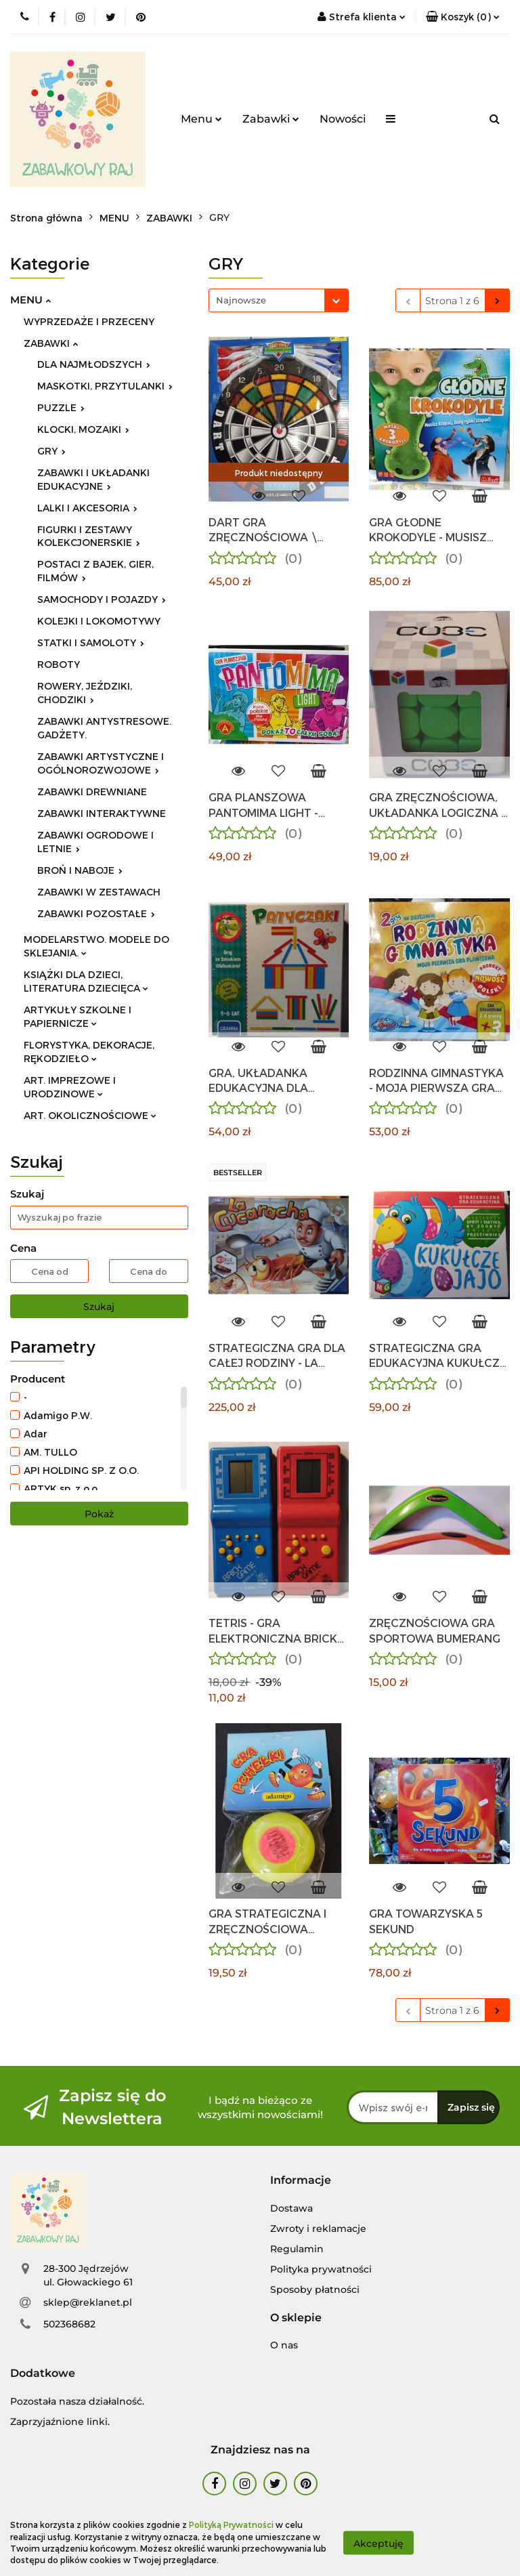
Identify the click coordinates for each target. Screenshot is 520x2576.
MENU (30, 299)
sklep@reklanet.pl (87, 2302)
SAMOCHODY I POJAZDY (101, 599)
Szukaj (98, 1307)
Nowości (343, 118)
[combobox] (279, 300)
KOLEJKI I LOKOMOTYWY (98, 621)
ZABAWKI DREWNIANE (92, 791)
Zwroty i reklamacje (318, 2228)
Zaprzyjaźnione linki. (60, 2421)
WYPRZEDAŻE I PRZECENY (89, 321)
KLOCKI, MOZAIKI (83, 429)
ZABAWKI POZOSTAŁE (96, 913)
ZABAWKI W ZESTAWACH (98, 892)
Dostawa (291, 2208)
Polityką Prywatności (231, 2524)
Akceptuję (378, 2543)
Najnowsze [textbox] (241, 300)
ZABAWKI (51, 343)
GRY (51, 451)
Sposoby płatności (315, 2289)
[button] (300, 2181)
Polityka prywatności (321, 2269)
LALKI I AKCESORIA (87, 507)
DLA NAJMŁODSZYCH (93, 364)
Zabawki (270, 118)
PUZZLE (61, 407)
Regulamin (297, 2249)
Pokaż (99, 1514)
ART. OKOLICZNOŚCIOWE (90, 1115)
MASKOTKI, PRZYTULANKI (105, 386)
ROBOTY (58, 664)
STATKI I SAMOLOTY (90, 642)
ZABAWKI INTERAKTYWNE (101, 813)
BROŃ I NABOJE (80, 870)
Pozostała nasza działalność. (77, 2401)
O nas (284, 2345)
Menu (201, 118)
